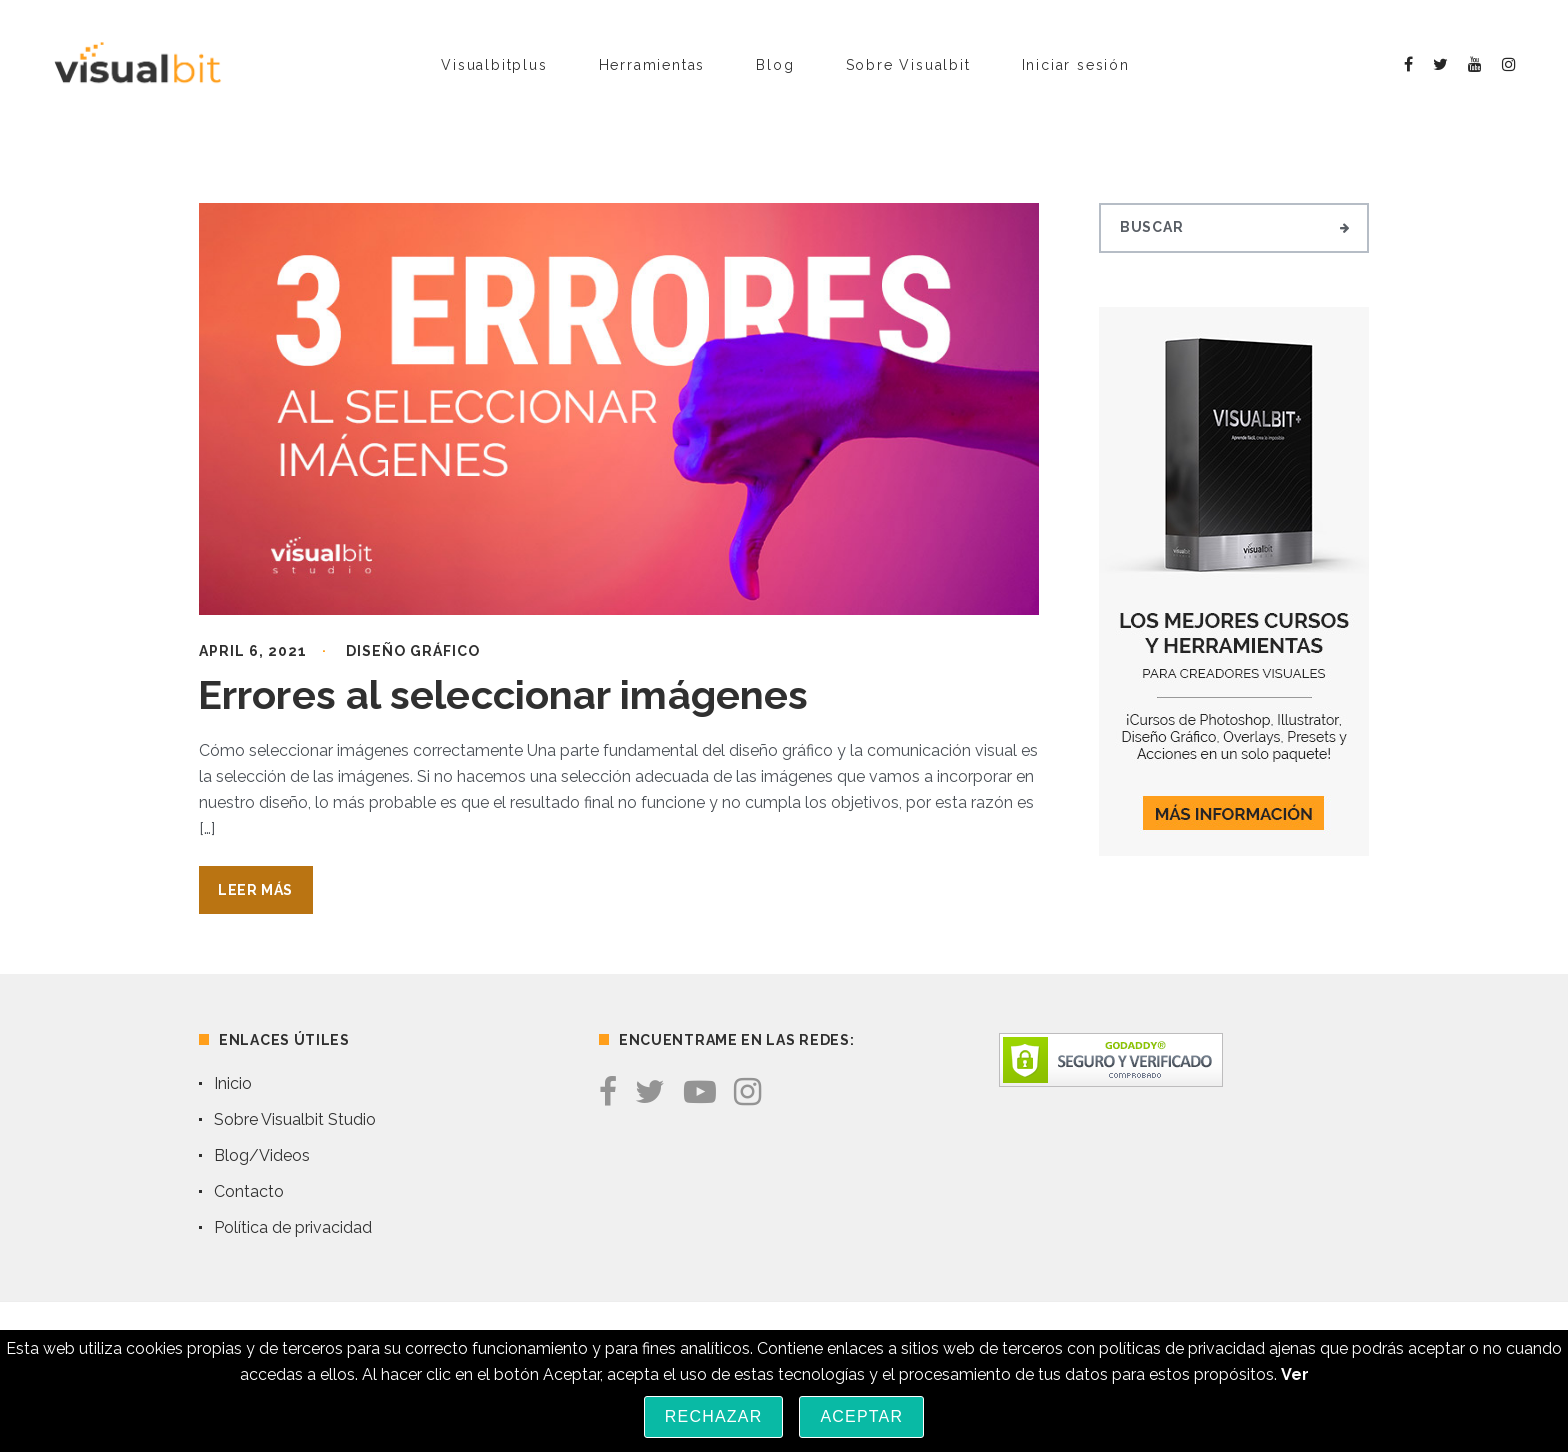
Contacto (249, 1191)
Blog (775, 65)
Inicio (233, 1083)
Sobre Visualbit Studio (295, 1119)
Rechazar (714, 1416)
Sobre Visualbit (908, 65)
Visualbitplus (494, 65)
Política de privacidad (293, 1227)
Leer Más (255, 890)
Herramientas (652, 65)
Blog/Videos (262, 1155)
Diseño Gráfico (413, 651)
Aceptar (861, 1416)
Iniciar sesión (1076, 65)
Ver (1295, 1374)
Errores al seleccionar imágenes (503, 694)
